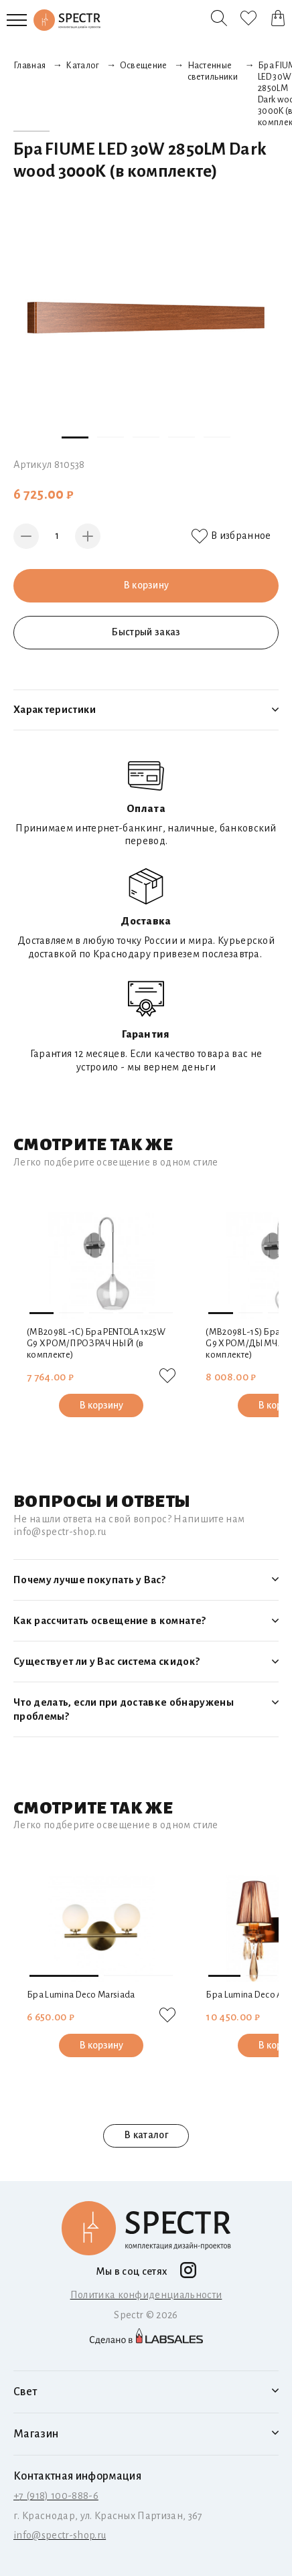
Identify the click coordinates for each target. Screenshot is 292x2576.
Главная (29, 65)
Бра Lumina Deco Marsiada (81, 1995)
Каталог (82, 65)
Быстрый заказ (145, 632)
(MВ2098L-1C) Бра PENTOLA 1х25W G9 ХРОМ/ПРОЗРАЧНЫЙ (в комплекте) (96, 1343)
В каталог (146, 2135)
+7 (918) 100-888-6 (55, 2495)
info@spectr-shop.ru (59, 2535)
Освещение (143, 65)
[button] (75, 437)
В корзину (146, 585)
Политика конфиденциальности (146, 2294)
